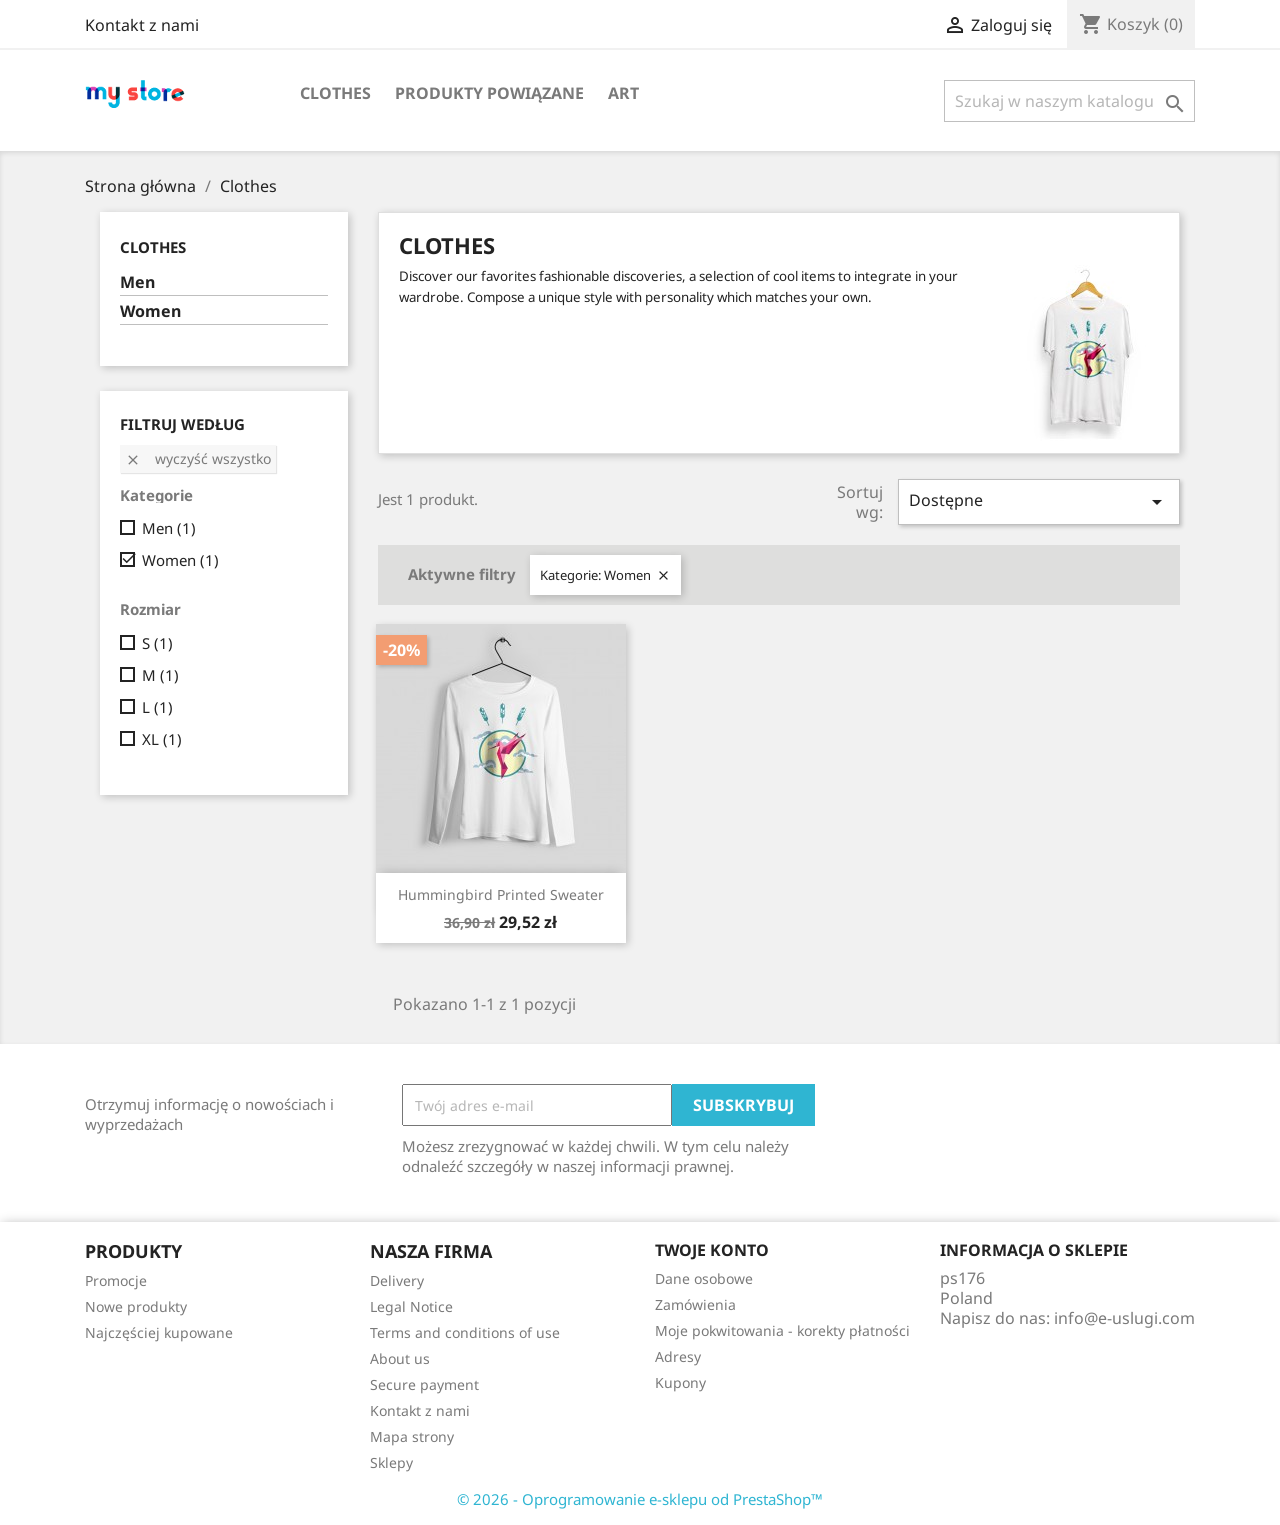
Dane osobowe (704, 1278)
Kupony (680, 1382)
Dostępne (1039, 501)
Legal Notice (411, 1306)
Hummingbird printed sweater (501, 894)
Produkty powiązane (489, 93)
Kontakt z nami (142, 25)
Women (150, 311)
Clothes (335, 93)
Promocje (116, 1280)
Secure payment (424, 1384)
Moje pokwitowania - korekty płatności (782, 1330)
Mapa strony (412, 1436)
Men (137, 282)
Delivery (397, 1280)
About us (400, 1358)
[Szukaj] (1069, 101)
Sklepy (391, 1462)
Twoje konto (712, 1250)
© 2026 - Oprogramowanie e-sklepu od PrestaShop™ (640, 1499)
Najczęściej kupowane (159, 1332)
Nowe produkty (136, 1306)
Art (623, 93)
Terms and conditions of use (465, 1332)
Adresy (678, 1356)
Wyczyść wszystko (198, 458)
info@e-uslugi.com (1124, 1318)
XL (162, 739)
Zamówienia (695, 1304)
